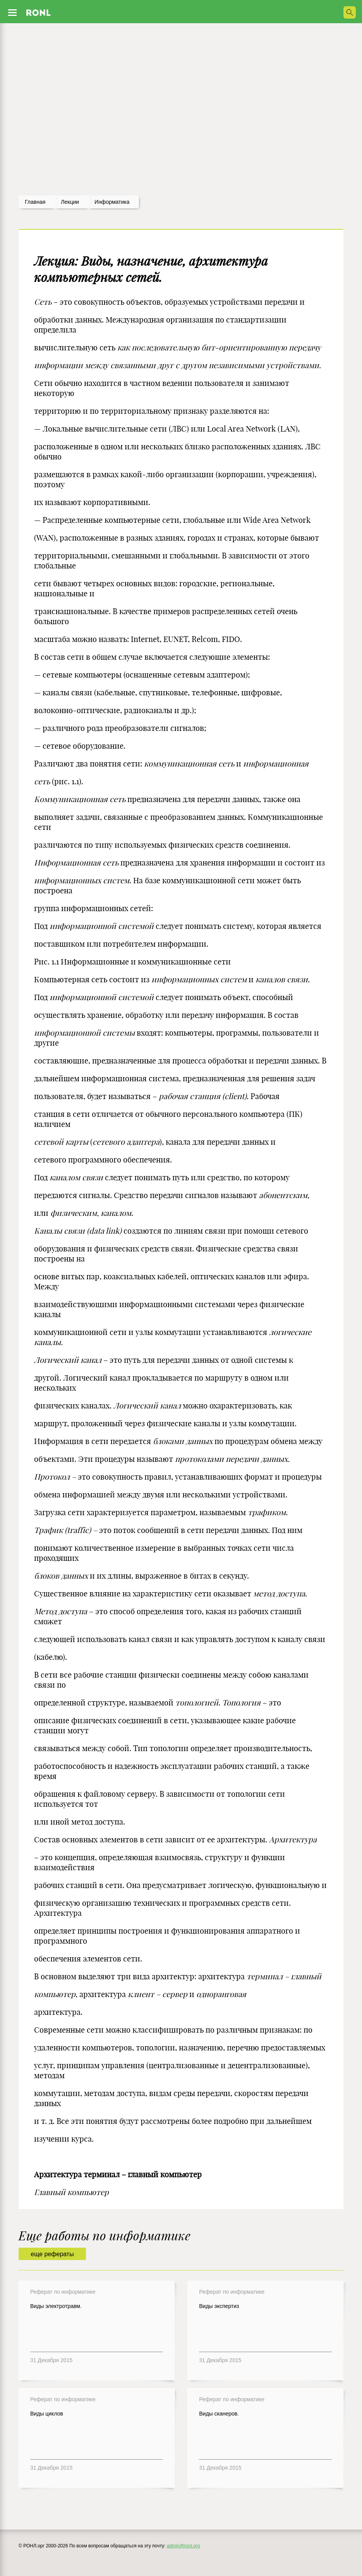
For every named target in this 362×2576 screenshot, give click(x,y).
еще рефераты (52, 2254)
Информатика (111, 202)
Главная (35, 202)
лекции (70, 202)
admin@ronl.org (183, 2546)
